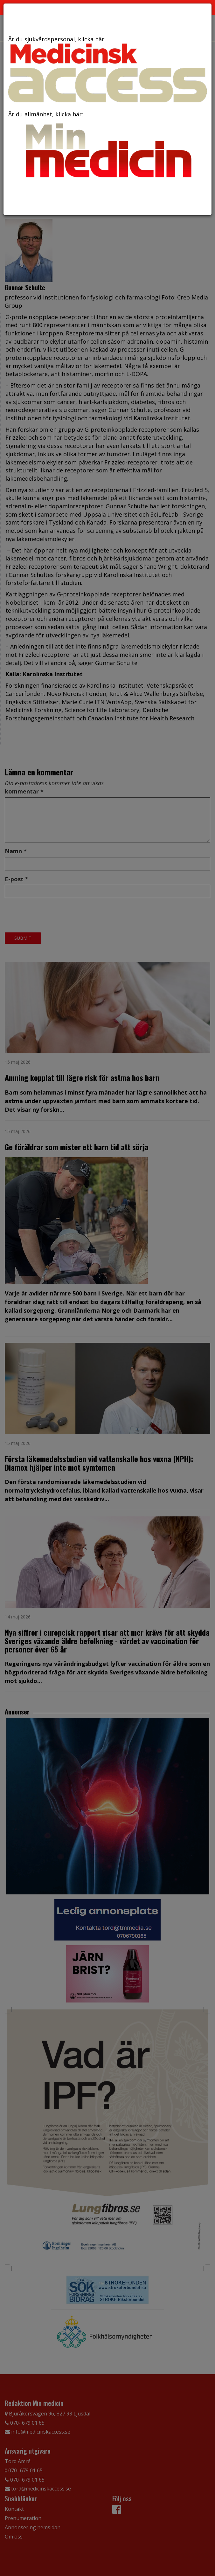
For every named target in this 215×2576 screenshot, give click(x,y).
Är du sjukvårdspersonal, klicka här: (107, 68)
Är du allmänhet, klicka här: (107, 146)
